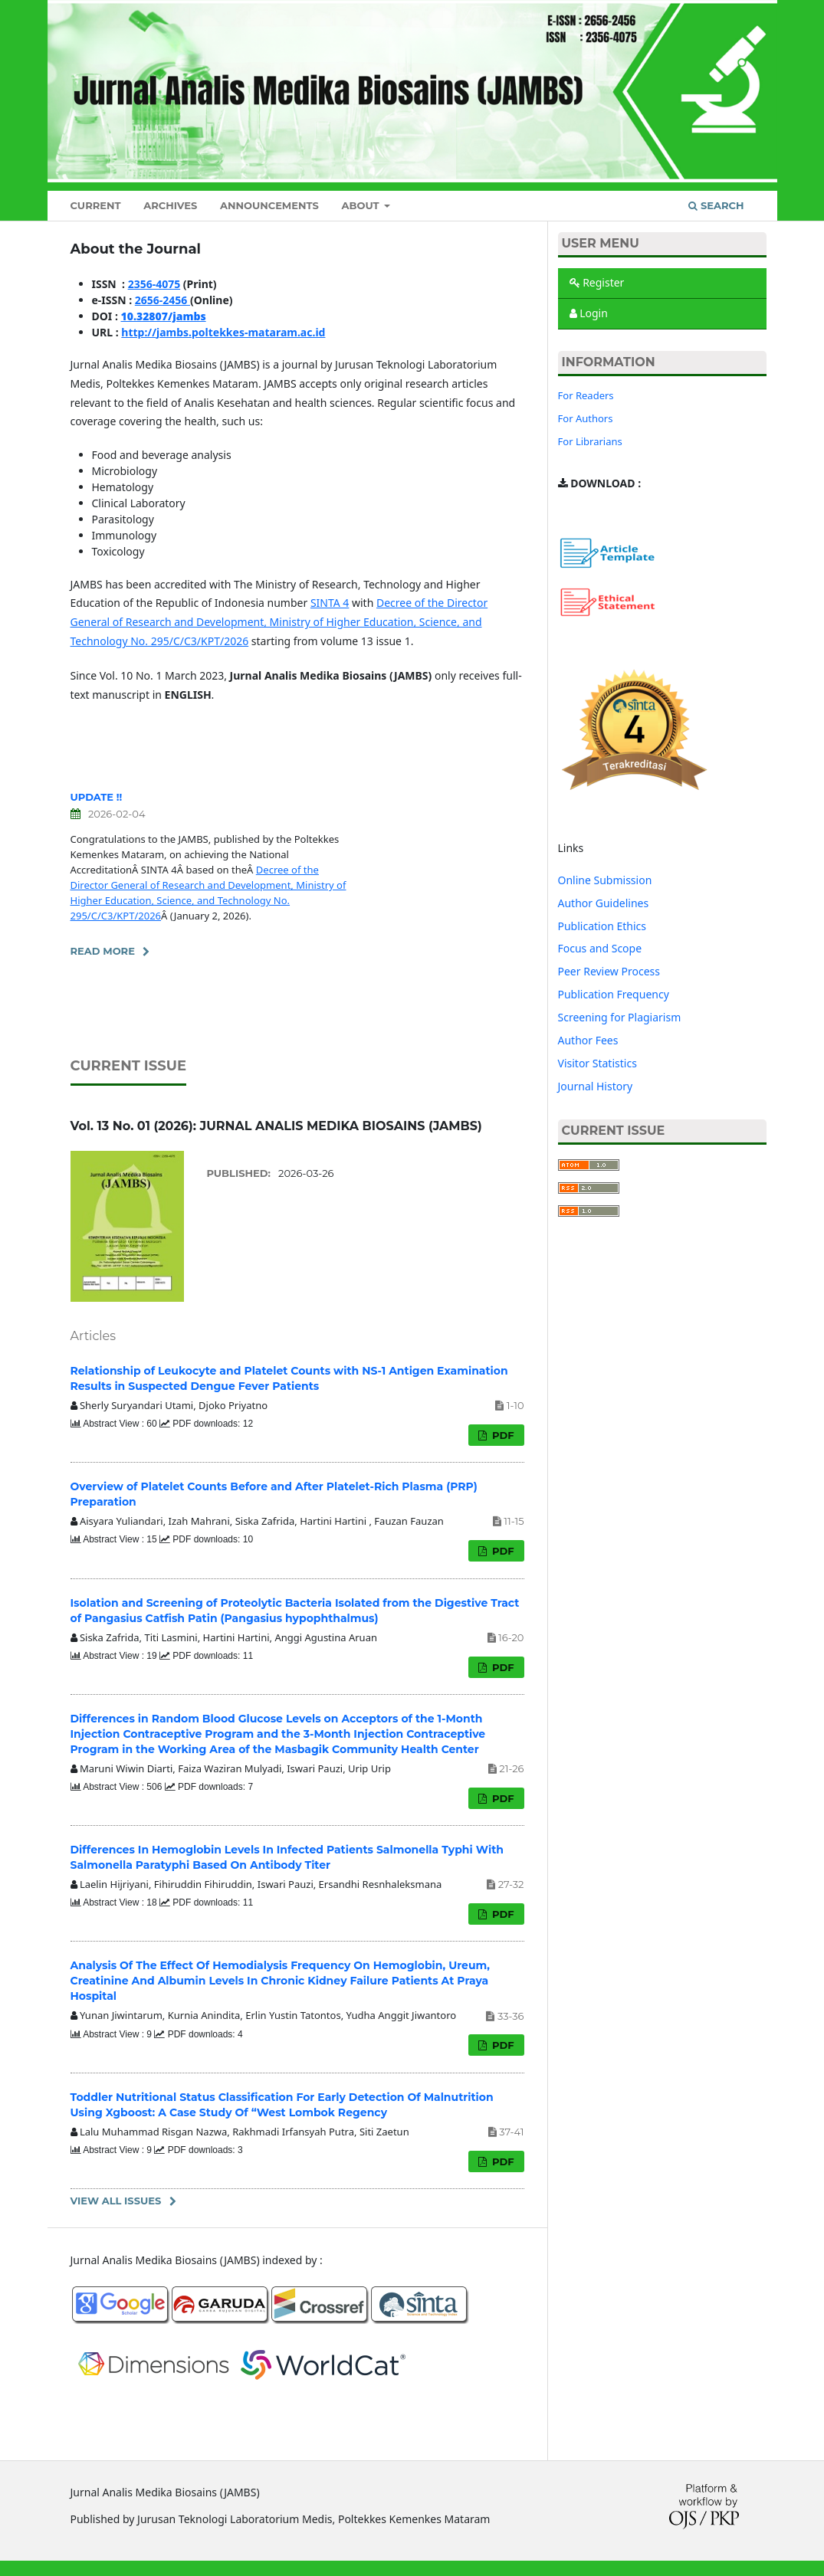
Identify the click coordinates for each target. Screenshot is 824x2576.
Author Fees (588, 1040)
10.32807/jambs (162, 316)
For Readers (586, 395)
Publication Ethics (602, 926)
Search (716, 205)
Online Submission (605, 880)
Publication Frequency (613, 994)
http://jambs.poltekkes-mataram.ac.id (223, 332)
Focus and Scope (600, 948)
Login (589, 313)
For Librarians (590, 441)
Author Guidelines (603, 903)
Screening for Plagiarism (619, 1017)
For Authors (585, 418)
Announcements (269, 205)
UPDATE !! (97, 797)
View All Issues (116, 2200)
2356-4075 (154, 284)
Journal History (595, 1086)
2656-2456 (162, 300)
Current (96, 205)
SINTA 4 (329, 602)
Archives (170, 205)
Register (597, 282)
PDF (501, 1435)
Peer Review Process (609, 971)
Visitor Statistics (597, 1063)
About (361, 205)
